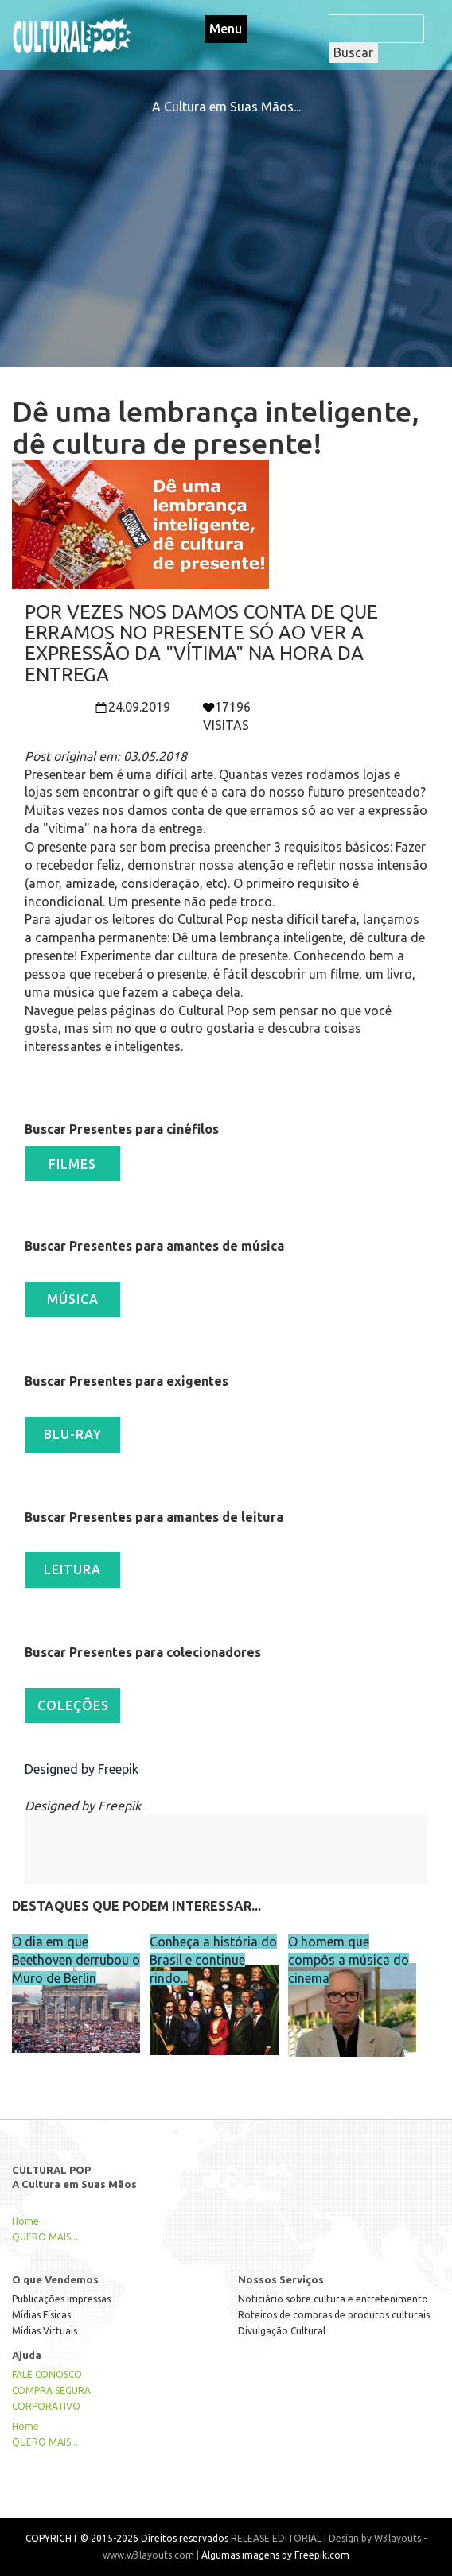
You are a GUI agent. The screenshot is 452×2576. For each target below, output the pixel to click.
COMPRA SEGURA (51, 2390)
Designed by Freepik (81, 1769)
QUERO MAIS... (45, 2237)
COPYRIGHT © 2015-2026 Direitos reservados (126, 2538)
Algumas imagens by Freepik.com (275, 2555)
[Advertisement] (226, 227)
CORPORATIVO (46, 2406)
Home (25, 2221)
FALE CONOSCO (47, 2374)
